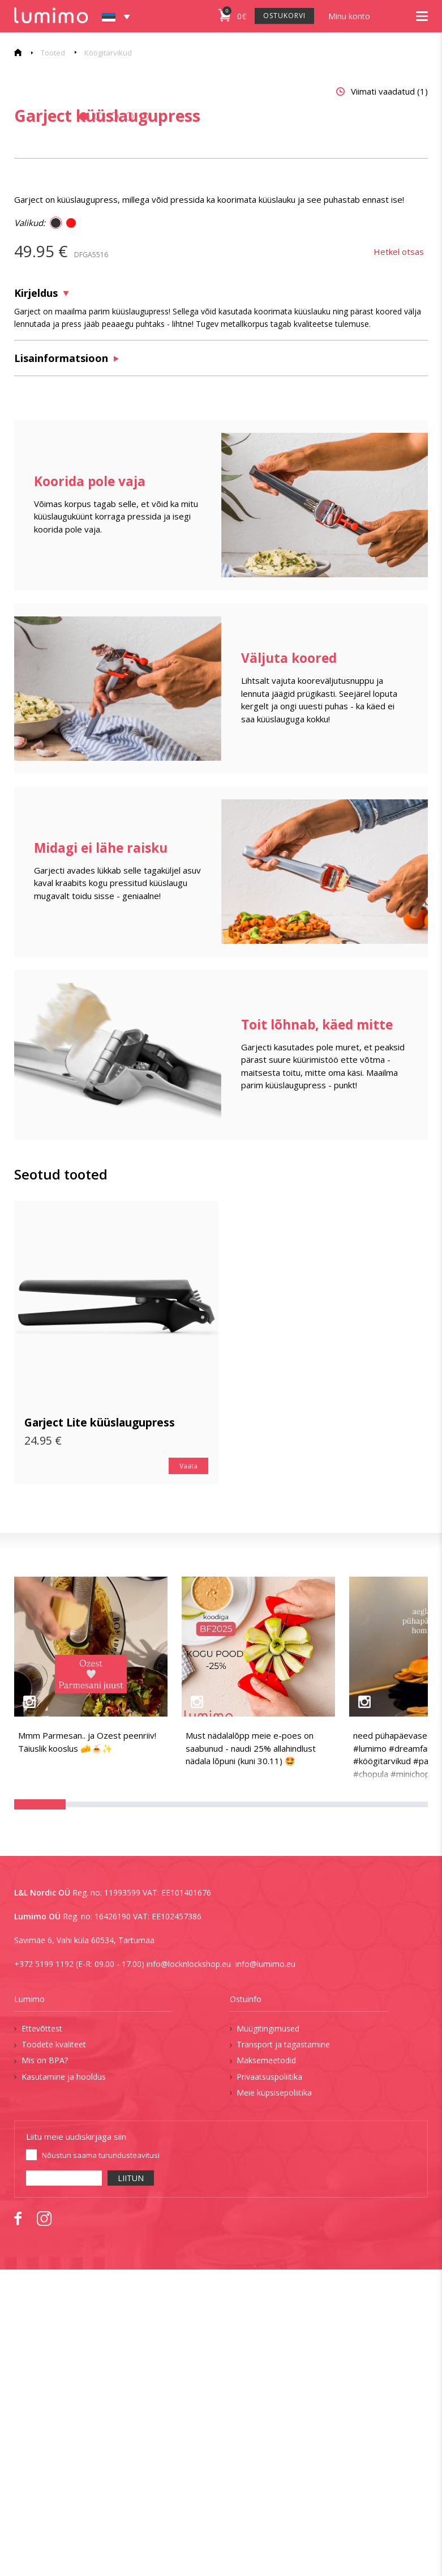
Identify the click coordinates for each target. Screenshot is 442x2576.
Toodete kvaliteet (54, 2350)
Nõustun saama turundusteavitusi (101, 2461)
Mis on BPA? (45, 2366)
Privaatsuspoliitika (269, 2383)
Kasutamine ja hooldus (64, 2383)
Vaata (188, 1772)
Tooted (53, 53)
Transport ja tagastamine (283, 2350)
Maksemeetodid (266, 2366)
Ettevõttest (42, 2335)
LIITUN (131, 2484)
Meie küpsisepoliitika (274, 2399)
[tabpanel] (107, 235)
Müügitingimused (268, 2335)
